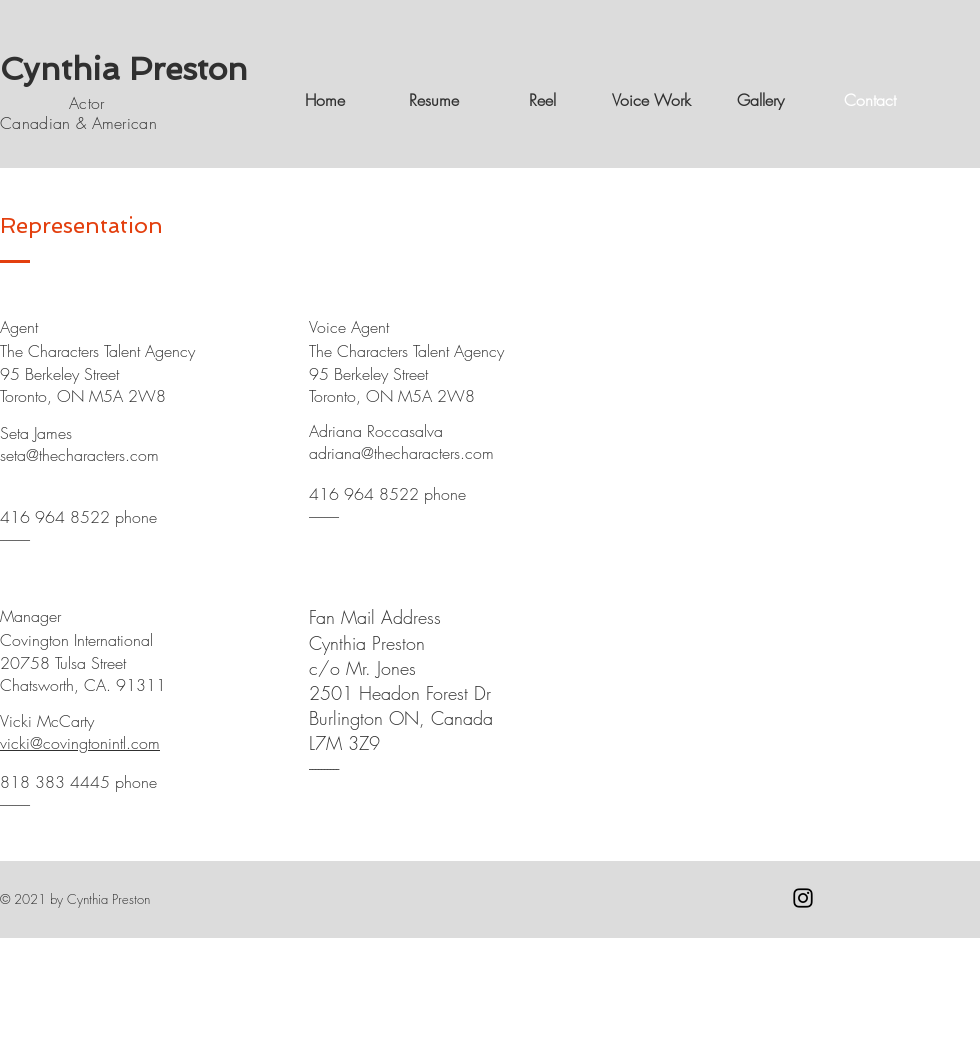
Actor (57, 103)
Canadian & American (81, 123)
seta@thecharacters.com (79, 455)
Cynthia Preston (124, 69)
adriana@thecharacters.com (401, 453)
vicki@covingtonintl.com (80, 743)
